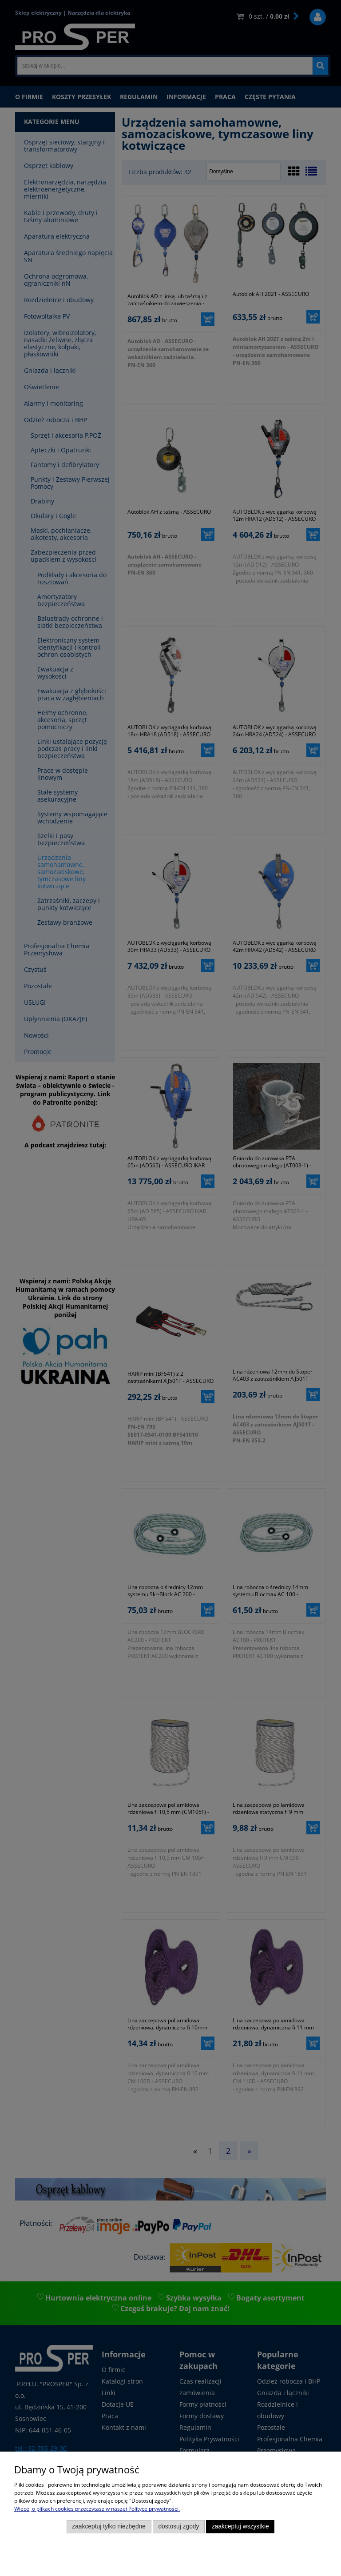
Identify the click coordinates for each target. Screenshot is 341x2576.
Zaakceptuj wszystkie (240, 2526)
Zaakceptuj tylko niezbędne (109, 2526)
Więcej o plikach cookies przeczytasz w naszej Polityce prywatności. (97, 2508)
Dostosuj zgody (178, 2526)
